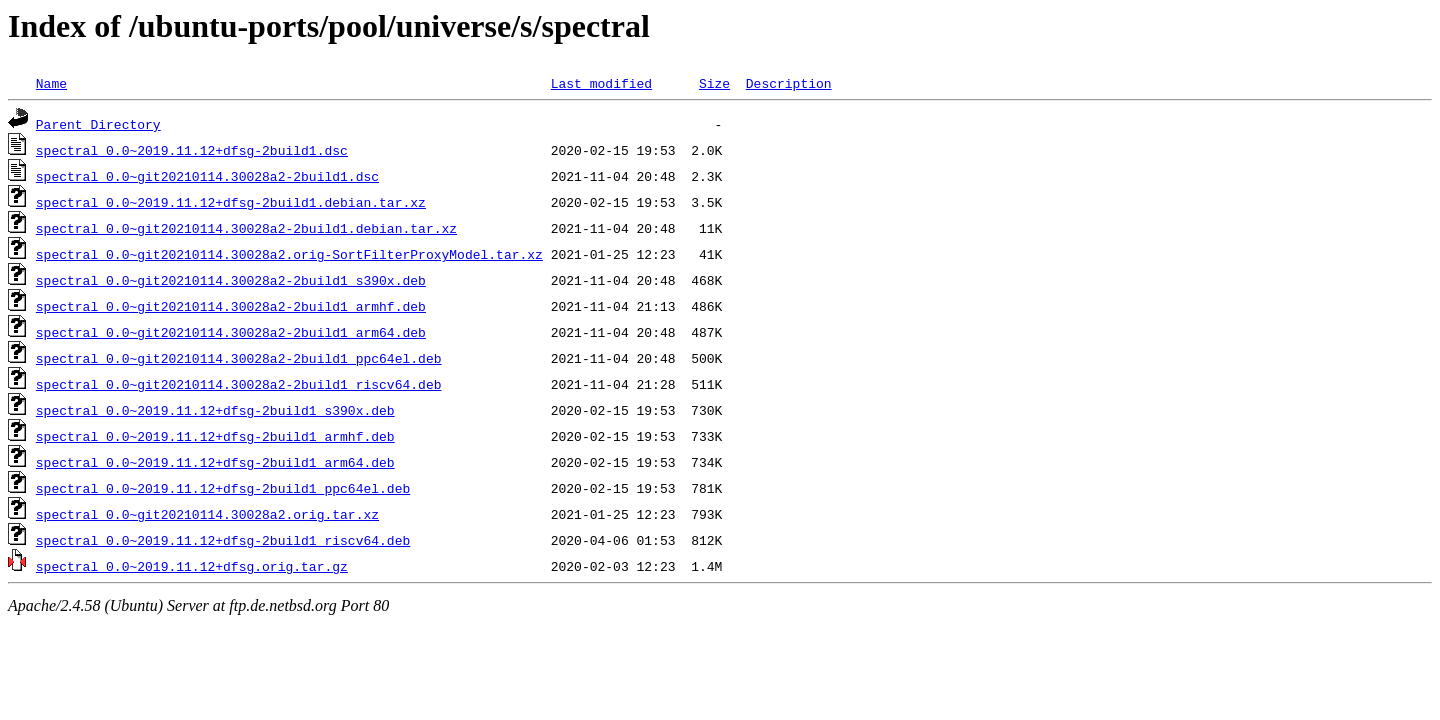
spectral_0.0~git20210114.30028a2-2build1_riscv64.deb (239, 384)
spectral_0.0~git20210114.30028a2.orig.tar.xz (207, 514)
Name (51, 83)
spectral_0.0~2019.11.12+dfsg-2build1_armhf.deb (215, 436)
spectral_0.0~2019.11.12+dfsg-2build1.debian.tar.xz (231, 202)
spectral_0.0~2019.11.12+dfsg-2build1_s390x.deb (215, 410)
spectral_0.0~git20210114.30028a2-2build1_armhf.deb (231, 306)
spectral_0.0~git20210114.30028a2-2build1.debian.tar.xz (246, 228)
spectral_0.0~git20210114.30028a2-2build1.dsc (207, 176)
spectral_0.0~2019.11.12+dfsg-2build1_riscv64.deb (223, 540)
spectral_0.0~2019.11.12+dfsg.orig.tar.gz (192, 566)
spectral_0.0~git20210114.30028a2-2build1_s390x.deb (231, 280)
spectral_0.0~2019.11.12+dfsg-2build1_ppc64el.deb (223, 488)
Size (714, 83)
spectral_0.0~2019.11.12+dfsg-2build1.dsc (192, 150)
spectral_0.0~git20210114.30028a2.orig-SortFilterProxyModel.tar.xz (289, 254)
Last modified (601, 83)
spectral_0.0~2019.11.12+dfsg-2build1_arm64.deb (215, 462)
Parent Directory (98, 124)
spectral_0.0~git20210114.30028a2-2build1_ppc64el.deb (239, 358)
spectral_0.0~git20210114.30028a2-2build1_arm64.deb (231, 332)
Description (789, 83)
